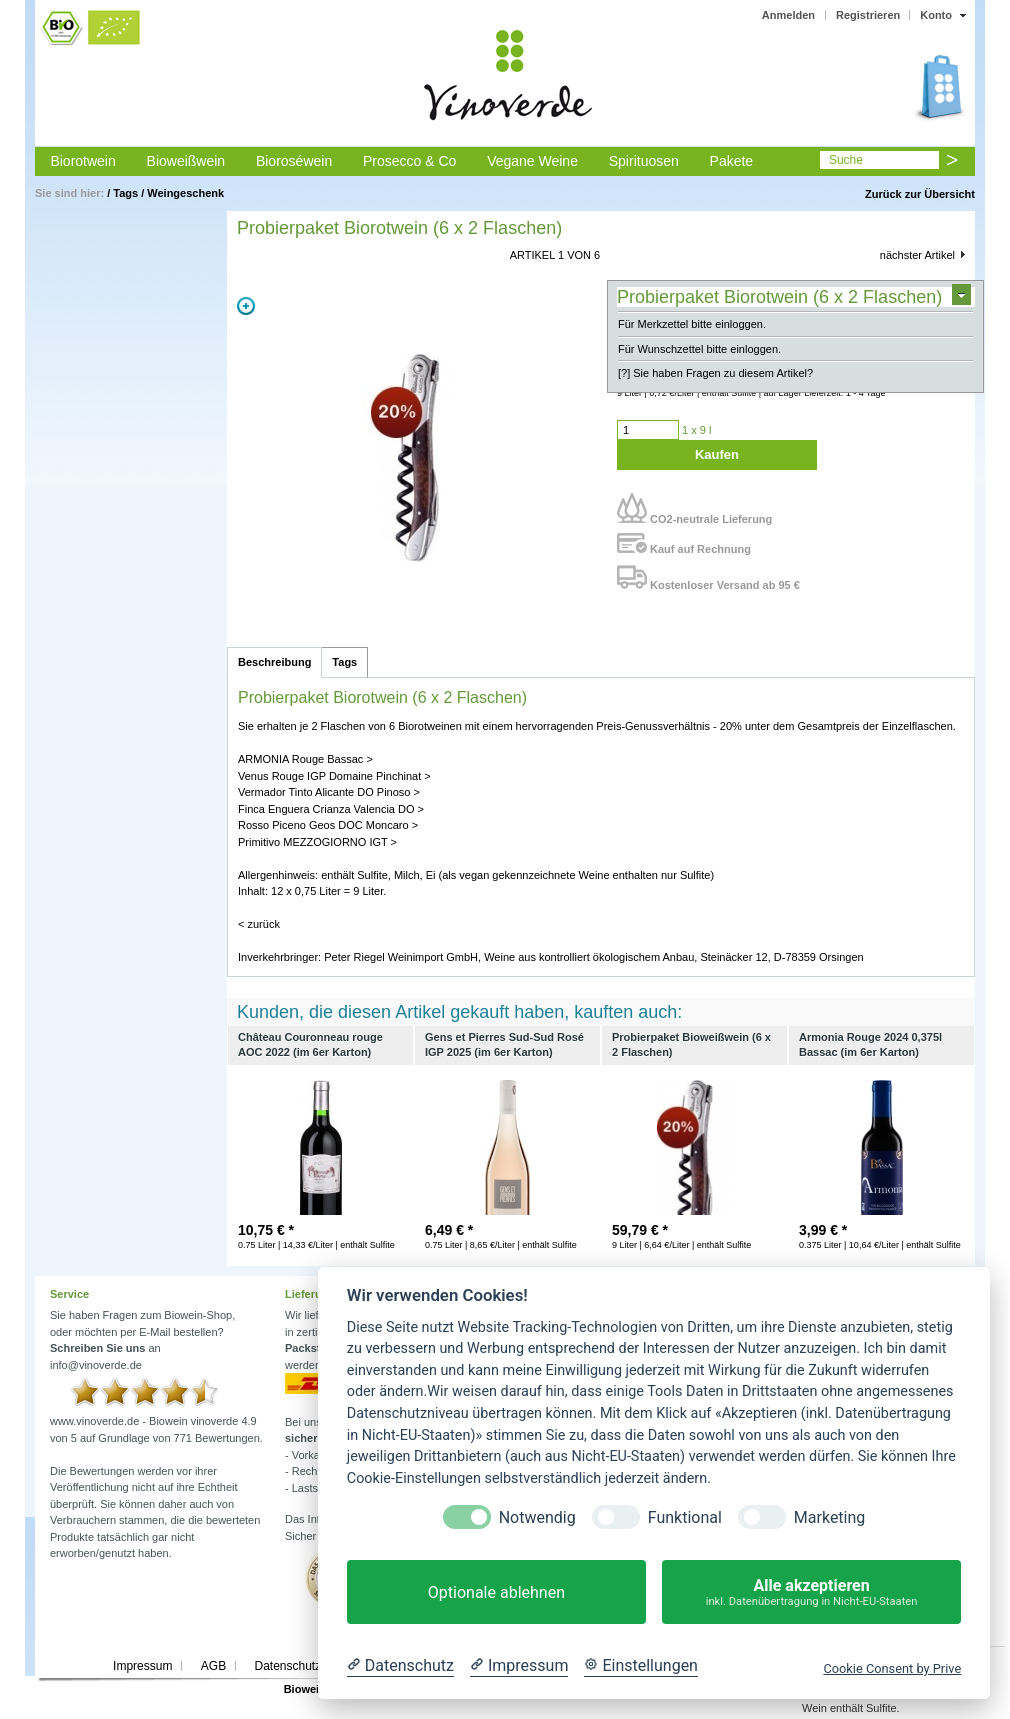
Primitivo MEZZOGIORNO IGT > (317, 842)
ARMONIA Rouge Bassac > (305, 759)
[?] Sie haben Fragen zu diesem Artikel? (715, 373)
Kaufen (717, 454)
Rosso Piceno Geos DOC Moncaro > (328, 825)
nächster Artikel (917, 255)
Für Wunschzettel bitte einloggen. (699, 349)
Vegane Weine (532, 161)
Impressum (142, 1666)
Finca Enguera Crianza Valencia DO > (331, 809)
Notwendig (537, 1517)
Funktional (685, 1517)
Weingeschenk (185, 193)
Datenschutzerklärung (312, 1666)
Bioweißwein (186, 161)
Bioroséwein (294, 161)
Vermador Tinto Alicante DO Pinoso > (329, 792)
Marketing (829, 1517)
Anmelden (788, 15)
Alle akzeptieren (811, 1592)
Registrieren (868, 15)
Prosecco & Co (409, 161)
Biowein (305, 1689)
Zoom (246, 306)
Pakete (732, 161)
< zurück (259, 924)
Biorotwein (82, 161)
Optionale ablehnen (496, 1592)
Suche (846, 160)
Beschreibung (274, 662)
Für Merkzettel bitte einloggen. (692, 324)
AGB (213, 1666)
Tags (125, 193)
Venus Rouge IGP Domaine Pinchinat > (334, 776)
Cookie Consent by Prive (892, 1668)
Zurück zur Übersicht (920, 194)
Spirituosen (644, 161)
